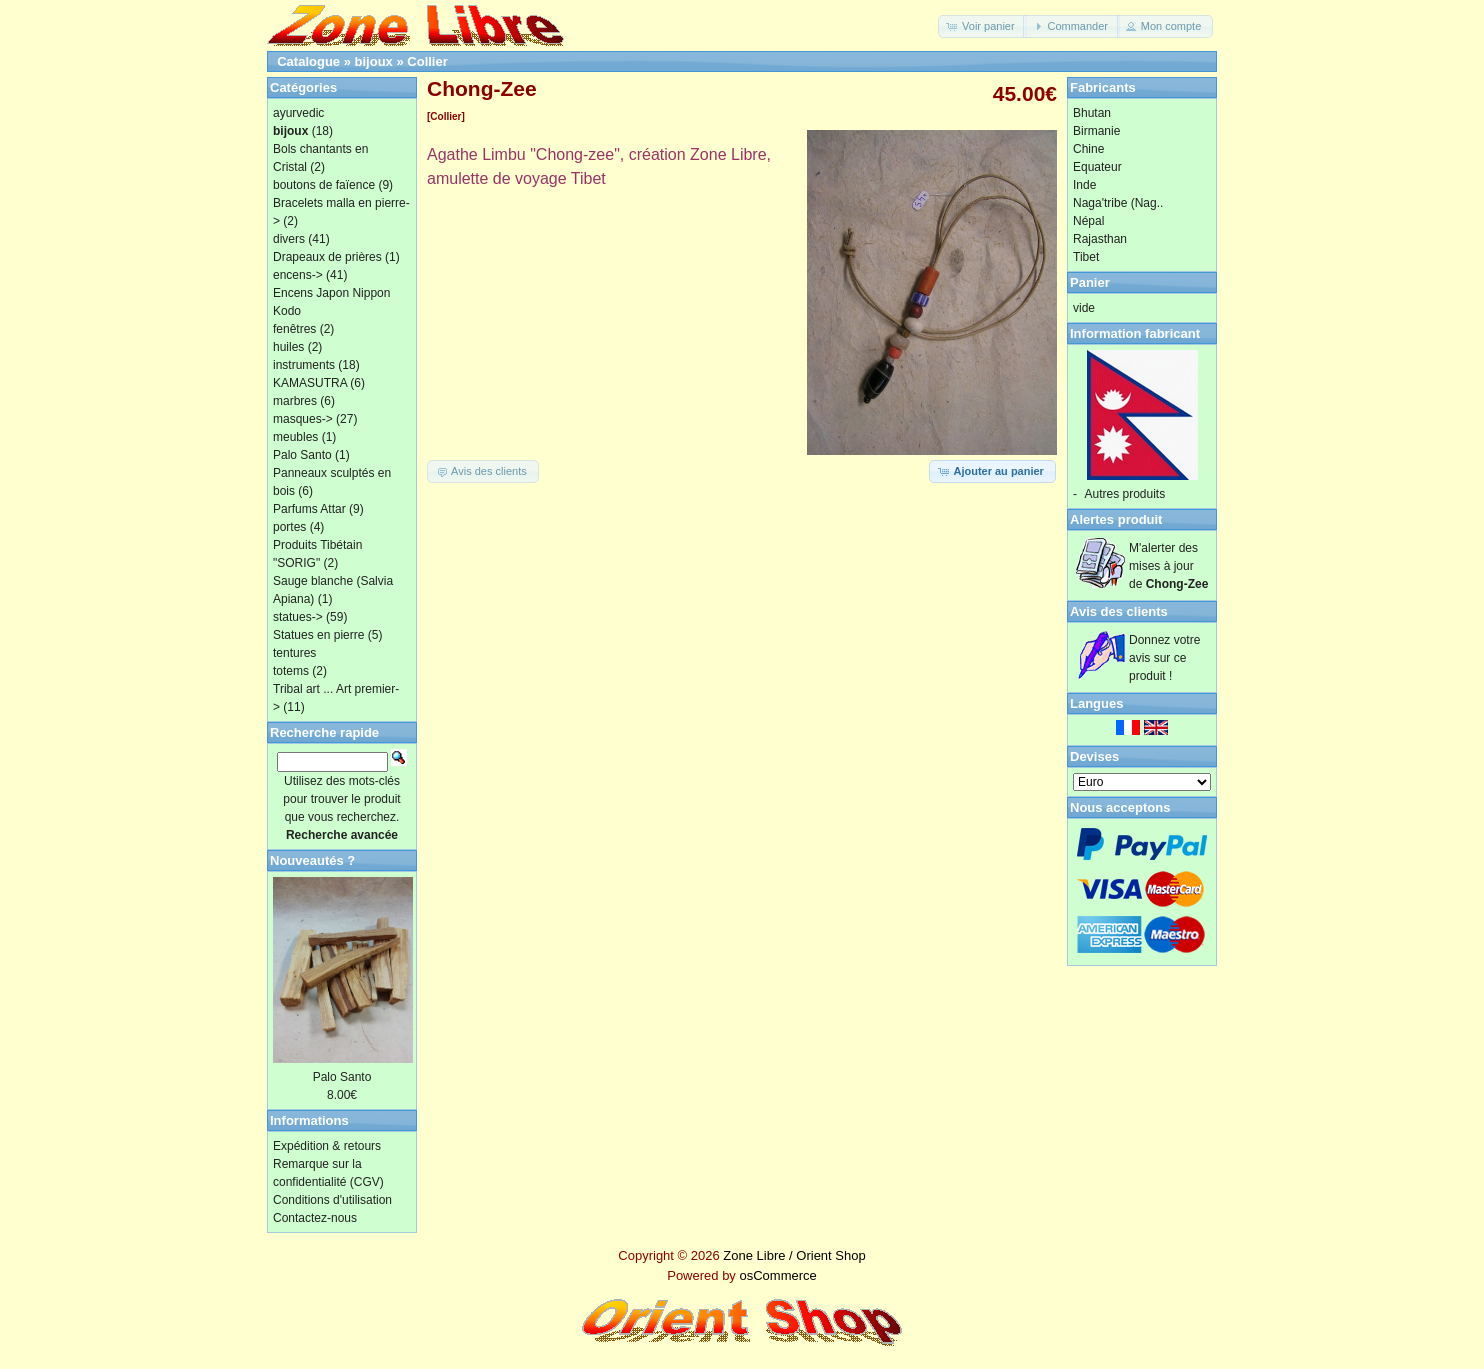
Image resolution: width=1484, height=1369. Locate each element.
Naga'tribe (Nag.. (1118, 203)
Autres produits (1125, 494)
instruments (304, 365)
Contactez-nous (315, 1218)
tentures (294, 653)
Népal (1088, 221)
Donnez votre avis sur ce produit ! (1164, 658)
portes (289, 527)
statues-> (298, 617)
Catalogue (308, 61)
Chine (1088, 149)
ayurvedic (298, 113)
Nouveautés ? (312, 860)
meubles (295, 437)
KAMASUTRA (310, 383)
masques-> (303, 419)
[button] (982, 26)
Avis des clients (1119, 611)
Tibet (1086, 257)
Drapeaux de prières (327, 257)
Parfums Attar (309, 509)
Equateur (1097, 167)
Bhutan (1092, 113)
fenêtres (294, 329)
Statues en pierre (318, 635)
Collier (427, 61)
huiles (288, 347)
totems (291, 671)
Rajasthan (1100, 239)
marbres (295, 401)
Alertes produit (1116, 519)
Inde (1084, 185)
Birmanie (1096, 131)
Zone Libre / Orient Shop (794, 1255)
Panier (1090, 282)
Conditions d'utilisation (332, 1200)
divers (289, 239)
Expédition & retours (327, 1146)
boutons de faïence (324, 185)
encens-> (298, 275)
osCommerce (777, 1275)
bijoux (374, 61)
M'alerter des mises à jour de (1168, 566)
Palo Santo (302, 455)
